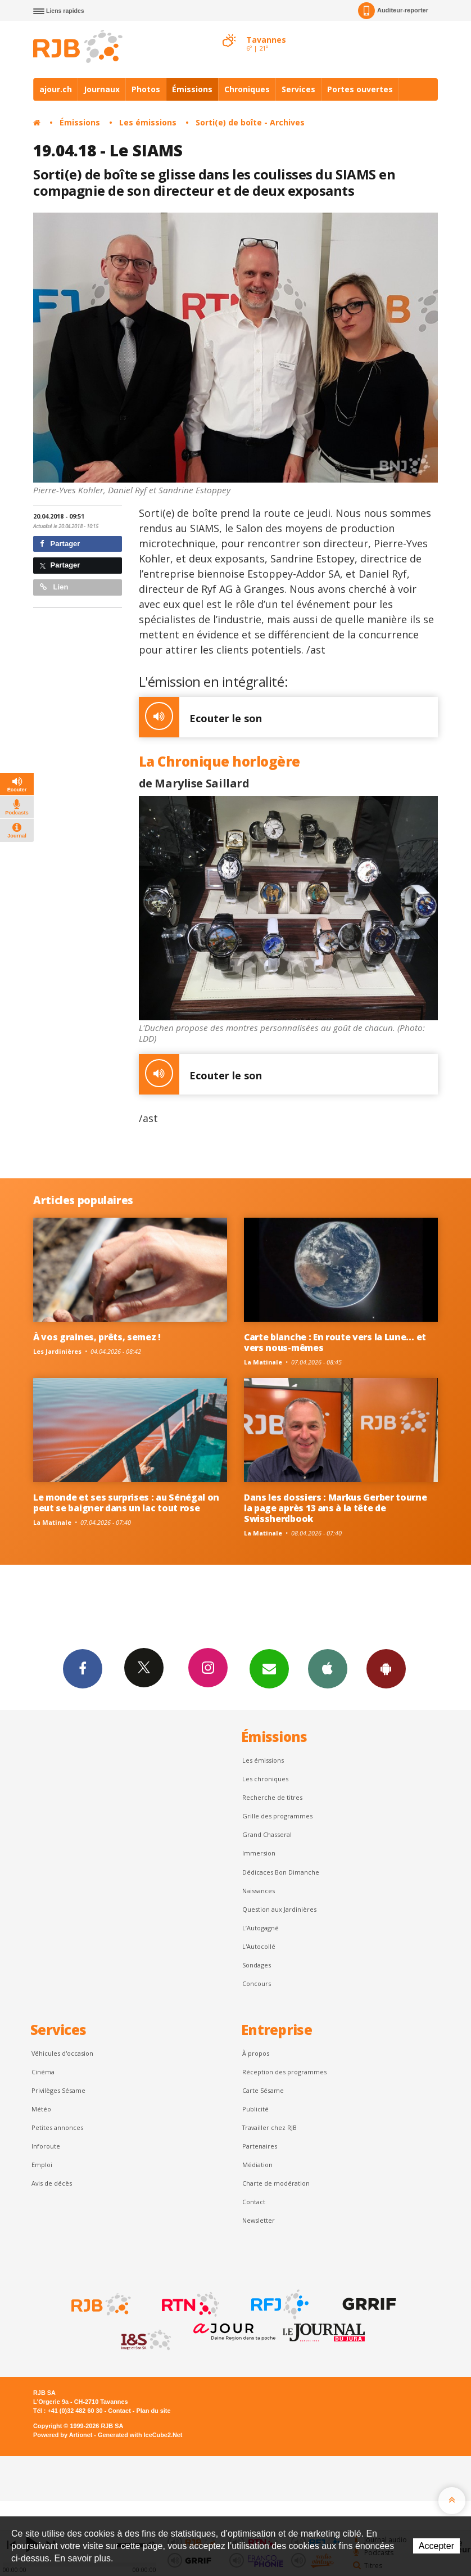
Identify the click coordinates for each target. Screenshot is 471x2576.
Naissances (258, 1890)
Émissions (192, 89)
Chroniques (247, 89)
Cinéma (43, 2071)
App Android (386, 1668)
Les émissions (147, 122)
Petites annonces (57, 2127)
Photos (146, 89)
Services (298, 89)
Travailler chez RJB (269, 2127)
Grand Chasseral (267, 1834)
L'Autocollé (258, 1946)
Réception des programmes (284, 2071)
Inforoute (45, 2146)
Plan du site (153, 2410)
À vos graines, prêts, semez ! (97, 1337)
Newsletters (269, 1668)
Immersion (258, 1853)
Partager (60, 543)
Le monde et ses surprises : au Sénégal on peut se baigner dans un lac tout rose (126, 1502)
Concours (256, 1983)
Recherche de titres (272, 1797)
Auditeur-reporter (393, 10)
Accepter (436, 2546)
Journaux (102, 89)
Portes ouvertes (360, 89)
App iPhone (327, 1668)
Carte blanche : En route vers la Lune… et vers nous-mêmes (335, 1342)
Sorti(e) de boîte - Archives (250, 122)
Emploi (41, 2164)
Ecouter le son (200, 717)
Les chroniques (265, 1778)
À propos (255, 2053)
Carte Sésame (263, 2090)
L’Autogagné (260, 1927)
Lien (54, 587)
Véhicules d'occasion (62, 2053)
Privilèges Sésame (58, 2090)
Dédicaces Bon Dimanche (280, 1872)
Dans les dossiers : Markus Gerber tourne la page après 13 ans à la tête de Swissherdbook (335, 1508)
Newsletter (258, 2220)
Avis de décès (51, 2183)
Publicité (255, 2109)
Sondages (256, 1965)
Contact (253, 2201)
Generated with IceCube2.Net (140, 2434)
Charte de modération (276, 2183)
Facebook (82, 1668)
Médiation (257, 2164)
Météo (41, 2109)
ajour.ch (55, 89)
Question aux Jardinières (279, 1909)
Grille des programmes (277, 1816)
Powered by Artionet (62, 2434)
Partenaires (259, 2146)
